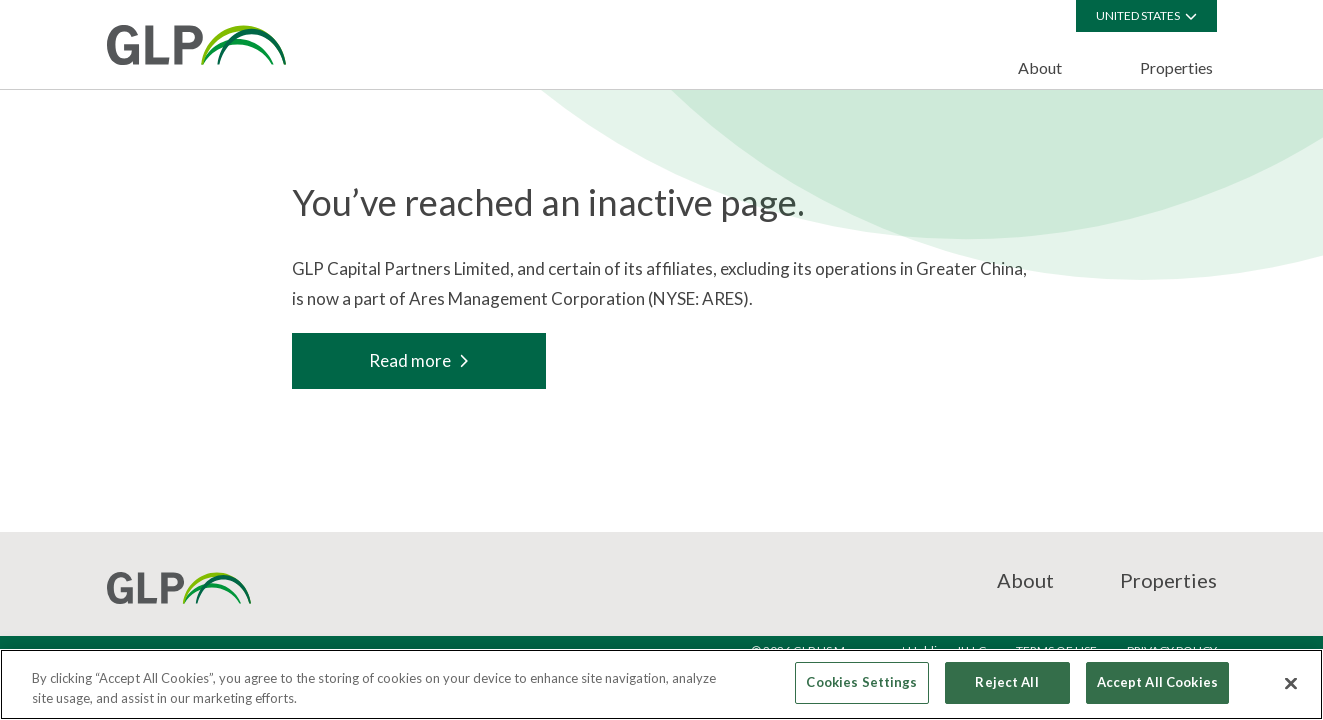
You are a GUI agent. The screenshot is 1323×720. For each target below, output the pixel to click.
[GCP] (196, 45)
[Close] (1291, 683)
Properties (1176, 67)
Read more (418, 360)
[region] (661, 684)
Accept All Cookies (1157, 682)
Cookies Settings (861, 682)
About (1040, 67)
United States (1146, 15)
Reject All (1006, 682)
